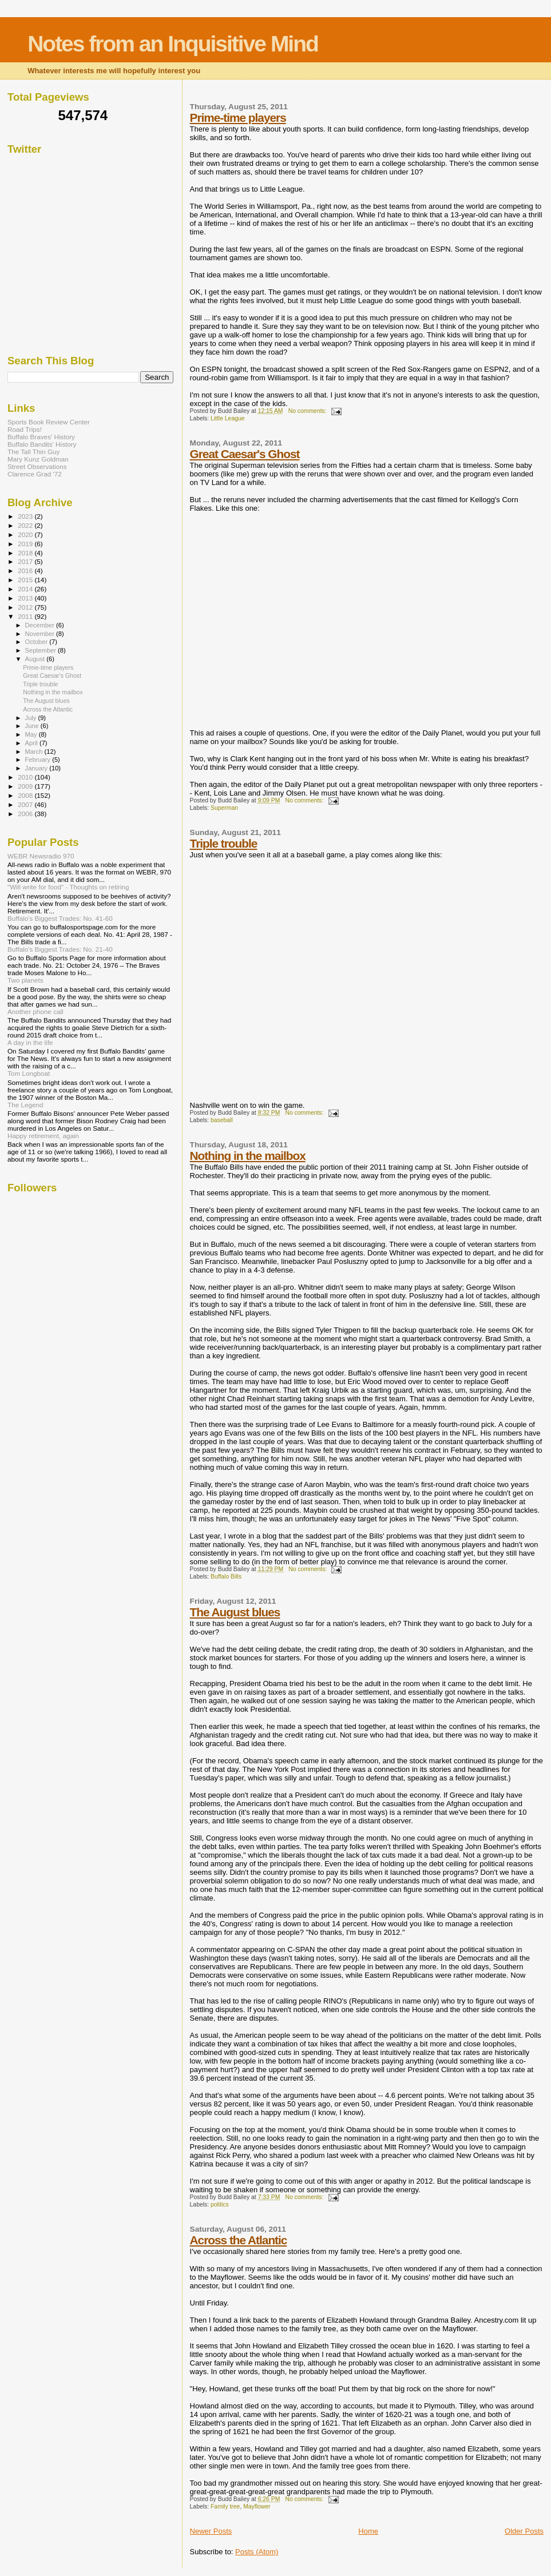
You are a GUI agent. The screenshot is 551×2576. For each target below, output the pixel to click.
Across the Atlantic (238, 2240)
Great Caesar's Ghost (245, 453)
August (36, 658)
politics (220, 2204)
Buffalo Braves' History (41, 436)
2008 (26, 795)
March (35, 751)
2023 (26, 516)
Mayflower (256, 2506)
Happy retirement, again (43, 1135)
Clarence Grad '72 (34, 474)
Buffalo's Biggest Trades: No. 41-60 (60, 918)
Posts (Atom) (256, 2551)
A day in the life (30, 1042)
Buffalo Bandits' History (42, 444)
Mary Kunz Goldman (38, 459)
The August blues (235, 1612)
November (40, 633)
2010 (26, 777)
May (32, 734)
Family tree (225, 2506)
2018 (26, 552)
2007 (26, 804)
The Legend (25, 1104)
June (33, 725)
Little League (228, 418)
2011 (26, 616)
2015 (26, 579)
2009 (26, 786)
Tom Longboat (28, 1073)
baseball (222, 1120)
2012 (26, 607)
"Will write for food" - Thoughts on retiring (68, 887)
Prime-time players (238, 117)
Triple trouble (223, 843)
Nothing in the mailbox (248, 1155)
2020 (26, 534)
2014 (26, 589)
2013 (26, 598)
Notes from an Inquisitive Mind (172, 43)
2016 (26, 570)
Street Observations (37, 466)
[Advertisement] (93, 262)
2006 (26, 813)
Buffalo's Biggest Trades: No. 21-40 (60, 949)
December (40, 625)
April (32, 743)
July (31, 717)
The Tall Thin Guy (33, 451)
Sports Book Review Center (48, 422)
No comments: (308, 411)
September (41, 650)
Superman (224, 808)
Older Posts (524, 2531)
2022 (26, 525)
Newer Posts (211, 2531)
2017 (26, 561)
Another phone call (35, 1011)
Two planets (25, 980)
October (37, 641)
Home (368, 2531)
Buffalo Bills (226, 1576)
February (39, 759)
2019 (26, 543)
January (37, 768)
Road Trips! (24, 429)
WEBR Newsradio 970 (40, 856)
